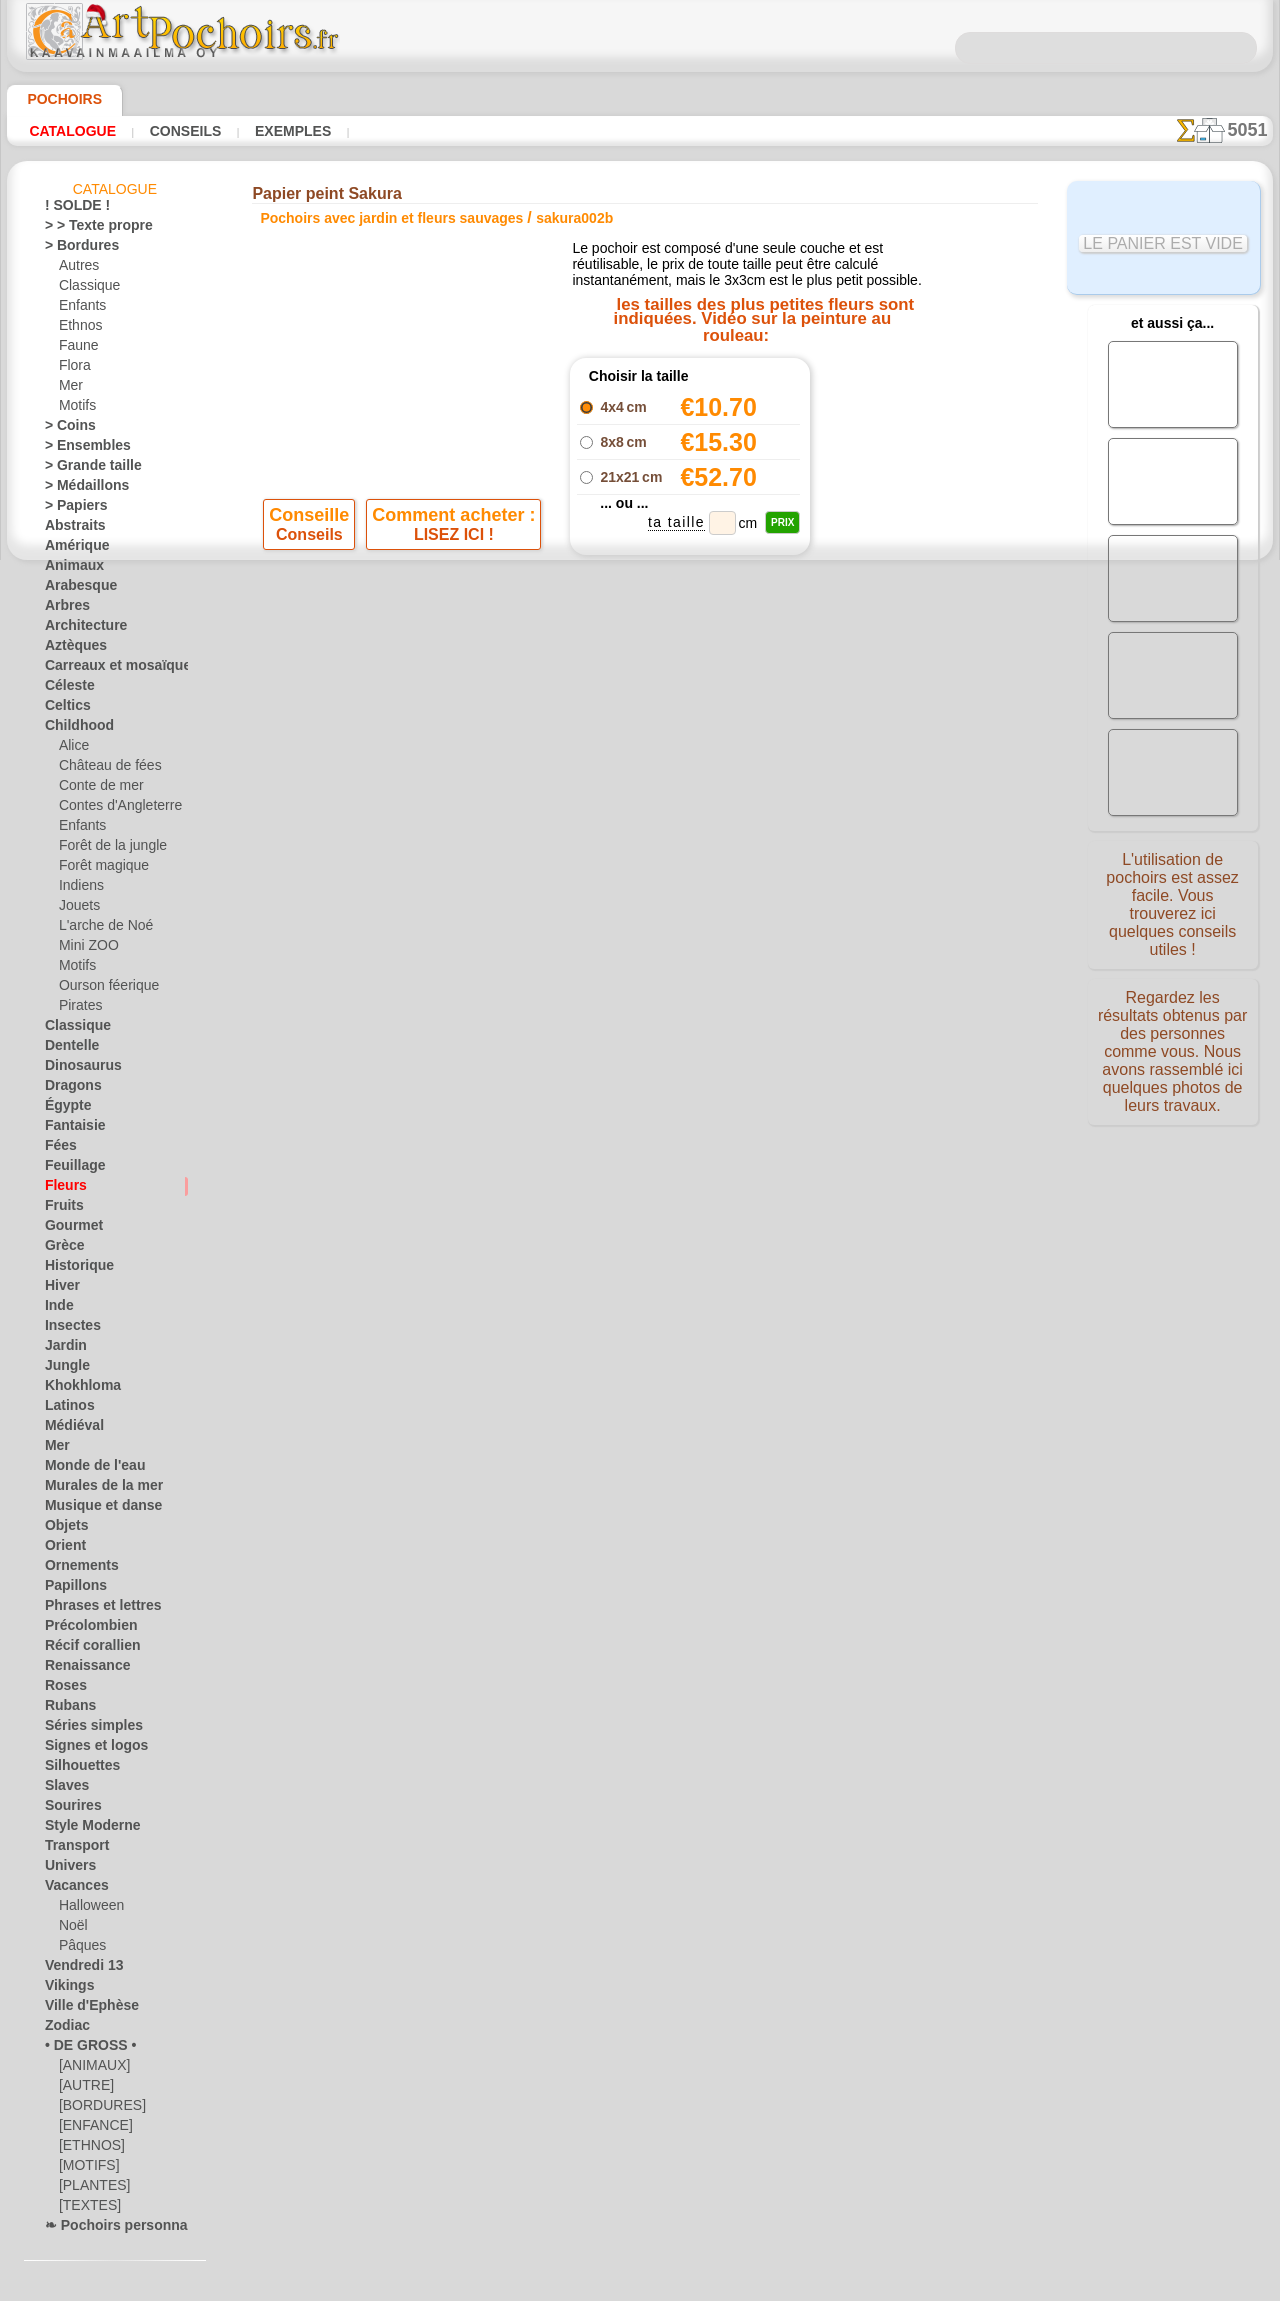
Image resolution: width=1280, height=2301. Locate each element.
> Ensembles (78, 449)
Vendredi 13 (76, 1969)
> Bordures (74, 249)
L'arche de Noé (99, 929)
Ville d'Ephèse (82, 2009)
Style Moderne (85, 1829)
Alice (72, 749)
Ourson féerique (103, 989)
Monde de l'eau (86, 1469)
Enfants (80, 309)
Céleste (65, 689)
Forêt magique (98, 869)
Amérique (71, 549)
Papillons (70, 1589)
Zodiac (63, 2029)
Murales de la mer (94, 1489)
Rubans (66, 1709)
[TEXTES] (84, 2209)
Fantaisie (70, 1129)
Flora (73, 369)
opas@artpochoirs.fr (640, 1124)
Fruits (61, 1209)
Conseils (169, 131)
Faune (76, 349)
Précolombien (82, 1629)
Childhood (73, 729)
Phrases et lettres (93, 1609)
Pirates (78, 1009)
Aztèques (70, 649)
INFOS (505, 925)
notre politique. (898, 2285)
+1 (702, 733)
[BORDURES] (96, 2109)
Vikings (64, 1989)
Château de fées (103, 769)
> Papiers (69, 509)
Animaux (69, 569)
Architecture (79, 629)
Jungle (62, 1369)
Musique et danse (94, 1509)
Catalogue (68, 131)
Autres (77, 269)
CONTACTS (574, 925)
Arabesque (74, 589)
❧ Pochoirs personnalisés (116, 2229)
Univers (66, 1869)
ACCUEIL (442, 925)
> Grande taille (84, 469)
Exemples (264, 131)
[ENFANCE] (91, 2129)
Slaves (62, 1789)
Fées (57, 1149)
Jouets (77, 909)
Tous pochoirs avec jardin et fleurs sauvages (639, 777)
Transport (72, 1849)
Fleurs (62, 1189)
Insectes (68, 1329)
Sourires (68, 1809)
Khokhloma (76, 1389)
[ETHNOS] (87, 2149)
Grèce (61, 1249)
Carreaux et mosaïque (105, 669)
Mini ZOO (85, 949)
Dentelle (67, 1049)
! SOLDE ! (71, 209)
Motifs (77, 409)
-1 (578, 733)
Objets (63, 1529)
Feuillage (69, 1169)
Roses (61, 1689)
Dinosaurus (77, 1069)
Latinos (66, 1409)
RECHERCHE (827, 925)
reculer (641, 733)
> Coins (64, 429)
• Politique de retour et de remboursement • (640, 1091)
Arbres (63, 609)
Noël (71, 1929)
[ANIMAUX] (93, 2069)
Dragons (68, 1089)
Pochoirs (57, 99)
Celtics (63, 709)
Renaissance (79, 1669)
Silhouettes (76, 1769)
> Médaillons (79, 489)
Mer (70, 389)
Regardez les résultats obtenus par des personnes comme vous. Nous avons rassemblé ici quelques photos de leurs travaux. (1172, 1053)
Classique (85, 289)
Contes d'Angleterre (112, 809)
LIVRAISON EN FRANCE (697, 925)
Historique (74, 1269)
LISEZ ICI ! (453, 615)
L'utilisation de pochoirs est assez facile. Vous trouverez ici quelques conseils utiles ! (1173, 903)
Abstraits (71, 529)
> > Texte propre (87, 229)
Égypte (63, 1109)
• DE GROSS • (81, 2049)
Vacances (71, 1889)
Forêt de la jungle (106, 849)
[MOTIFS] (86, 2169)
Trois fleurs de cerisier (881, 403)
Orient (62, 1549)
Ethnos (78, 329)
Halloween (87, 1909)
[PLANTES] (89, 2189)
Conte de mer (95, 789)
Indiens (79, 889)
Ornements (75, 1569)
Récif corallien (83, 1649)
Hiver (59, 1289)
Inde (57, 1309)
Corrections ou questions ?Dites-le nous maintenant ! (640, 858)
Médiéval (70, 1429)
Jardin (62, 1349)
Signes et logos (85, 1749)
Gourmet (69, 1229)
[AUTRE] (83, 2089)
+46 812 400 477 (691, 991)
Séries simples (83, 1729)
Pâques (79, 1949)
